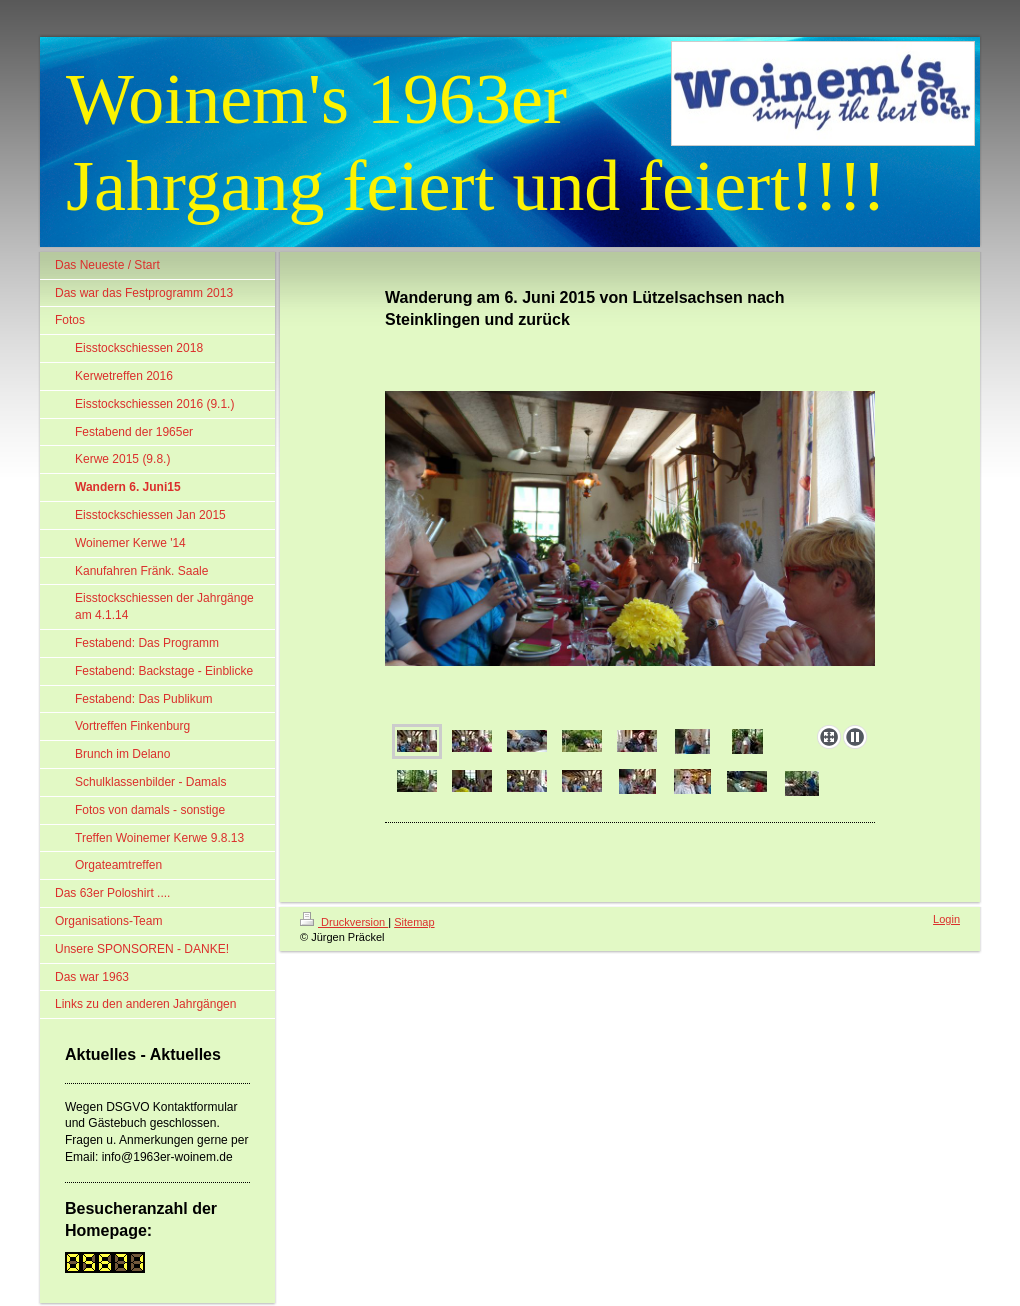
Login (946, 919)
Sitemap (414, 922)
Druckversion (344, 922)
